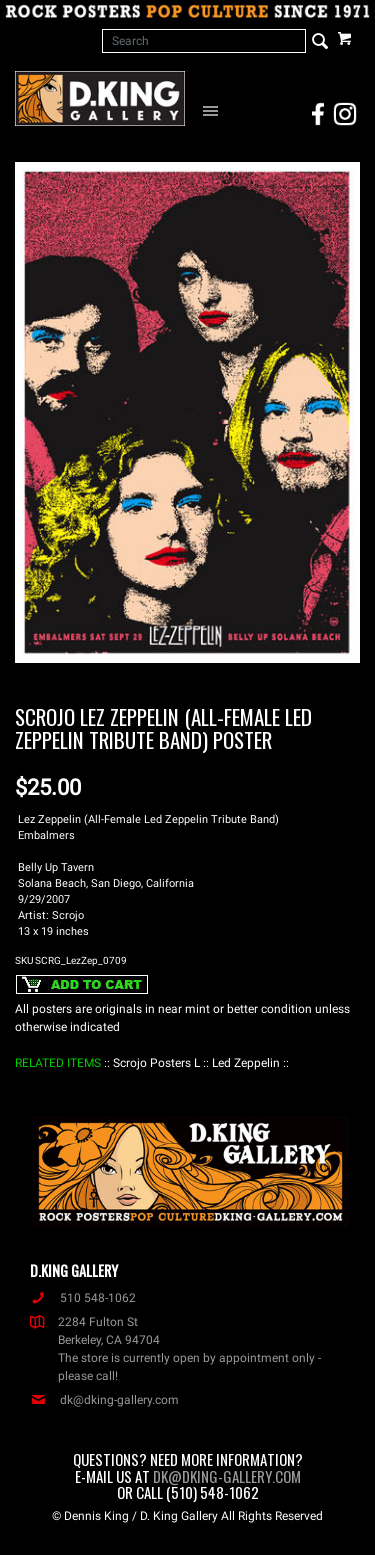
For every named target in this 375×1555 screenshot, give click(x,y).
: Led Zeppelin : (246, 1063)
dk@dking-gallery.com (104, 1400)
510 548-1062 (83, 1298)
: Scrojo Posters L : (156, 1063)
